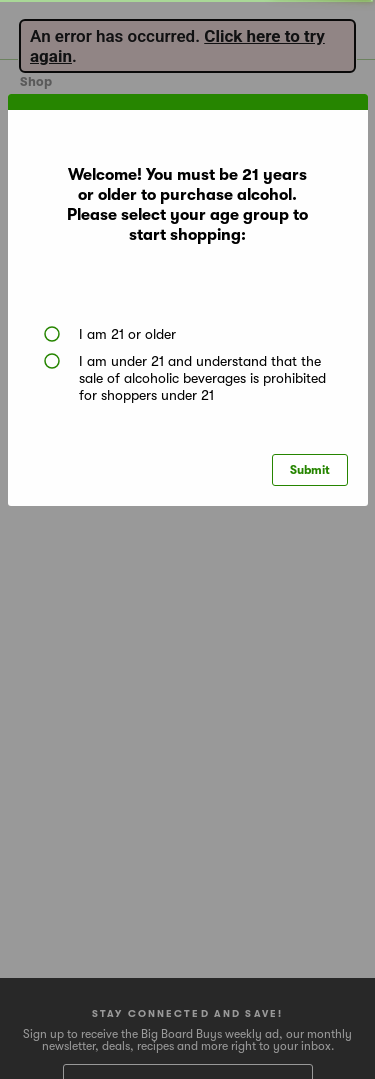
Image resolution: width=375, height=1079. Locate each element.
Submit (310, 470)
